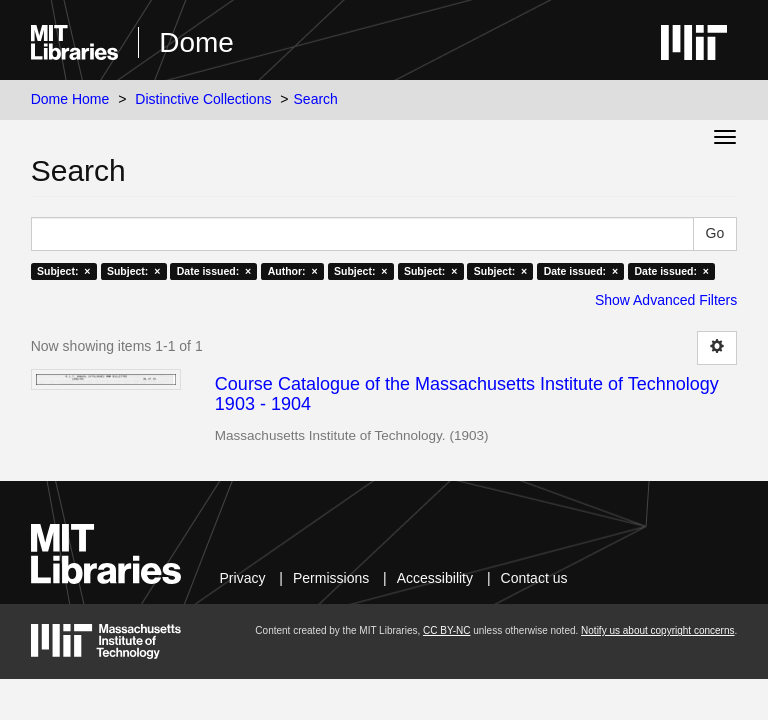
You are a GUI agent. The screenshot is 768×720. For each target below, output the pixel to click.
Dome (196, 42)
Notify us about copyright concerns (657, 630)
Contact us (534, 578)
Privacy (243, 578)
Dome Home (70, 99)
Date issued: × (214, 271)
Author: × (293, 271)
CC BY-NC (446, 630)
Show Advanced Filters (666, 300)
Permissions (331, 578)
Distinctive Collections (203, 99)
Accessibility (435, 578)
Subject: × (63, 271)
